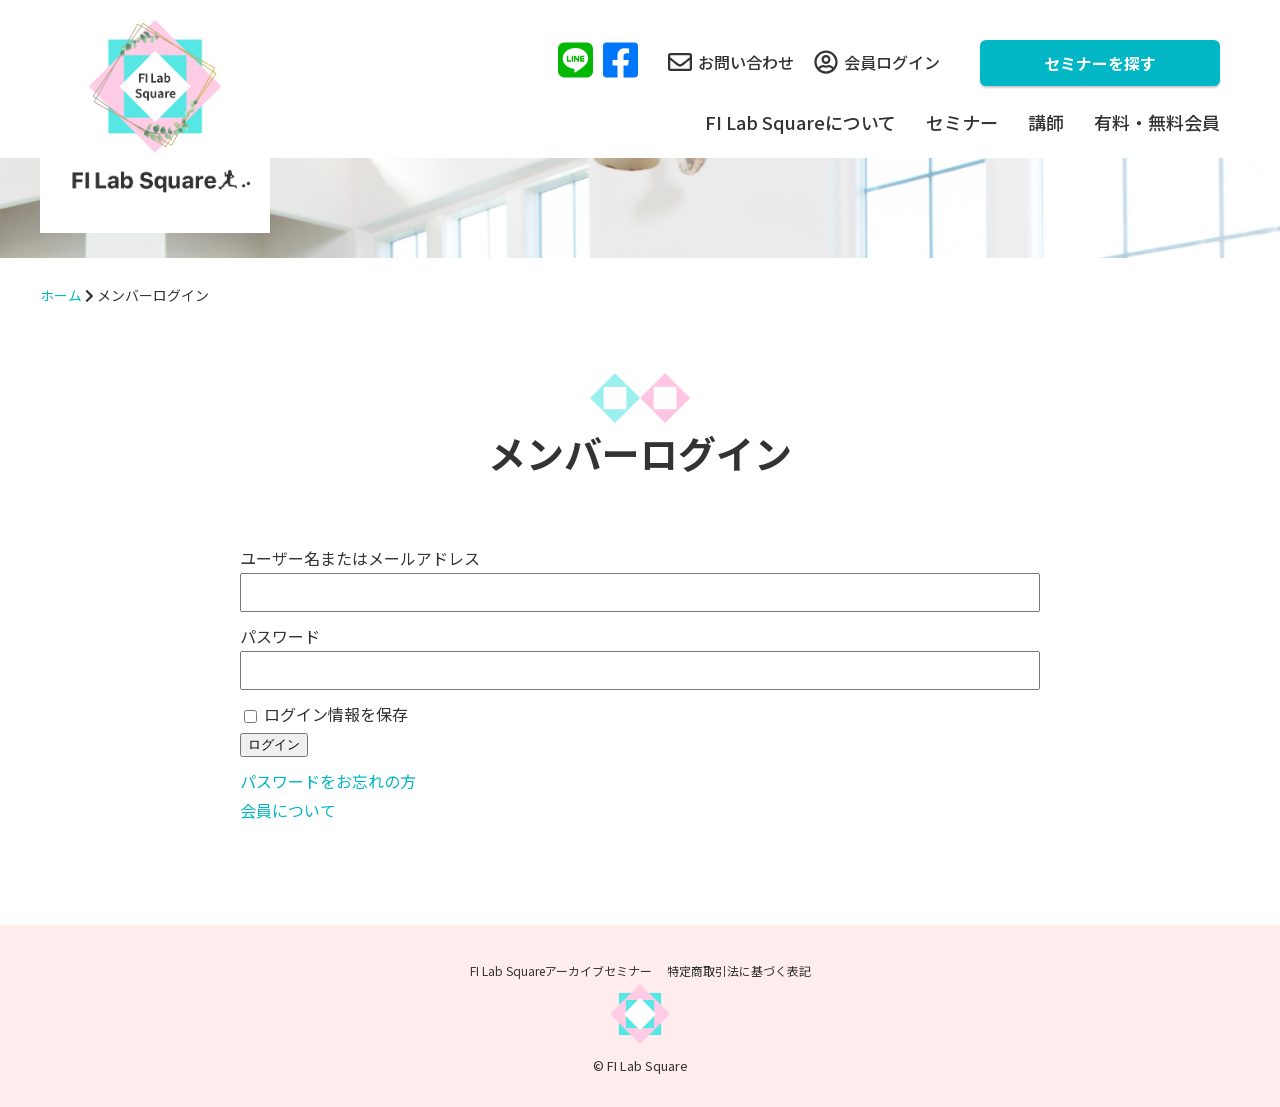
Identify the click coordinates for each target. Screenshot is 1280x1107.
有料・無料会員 (1157, 122)
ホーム (61, 295)
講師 (1046, 122)
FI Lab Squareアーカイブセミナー (561, 970)
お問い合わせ (731, 62)
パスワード (280, 636)
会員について (288, 810)
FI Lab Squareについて (800, 122)
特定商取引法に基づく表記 (739, 970)
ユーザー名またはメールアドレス (360, 558)
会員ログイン (877, 62)
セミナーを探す (1100, 63)
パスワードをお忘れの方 (328, 781)
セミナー (962, 122)
